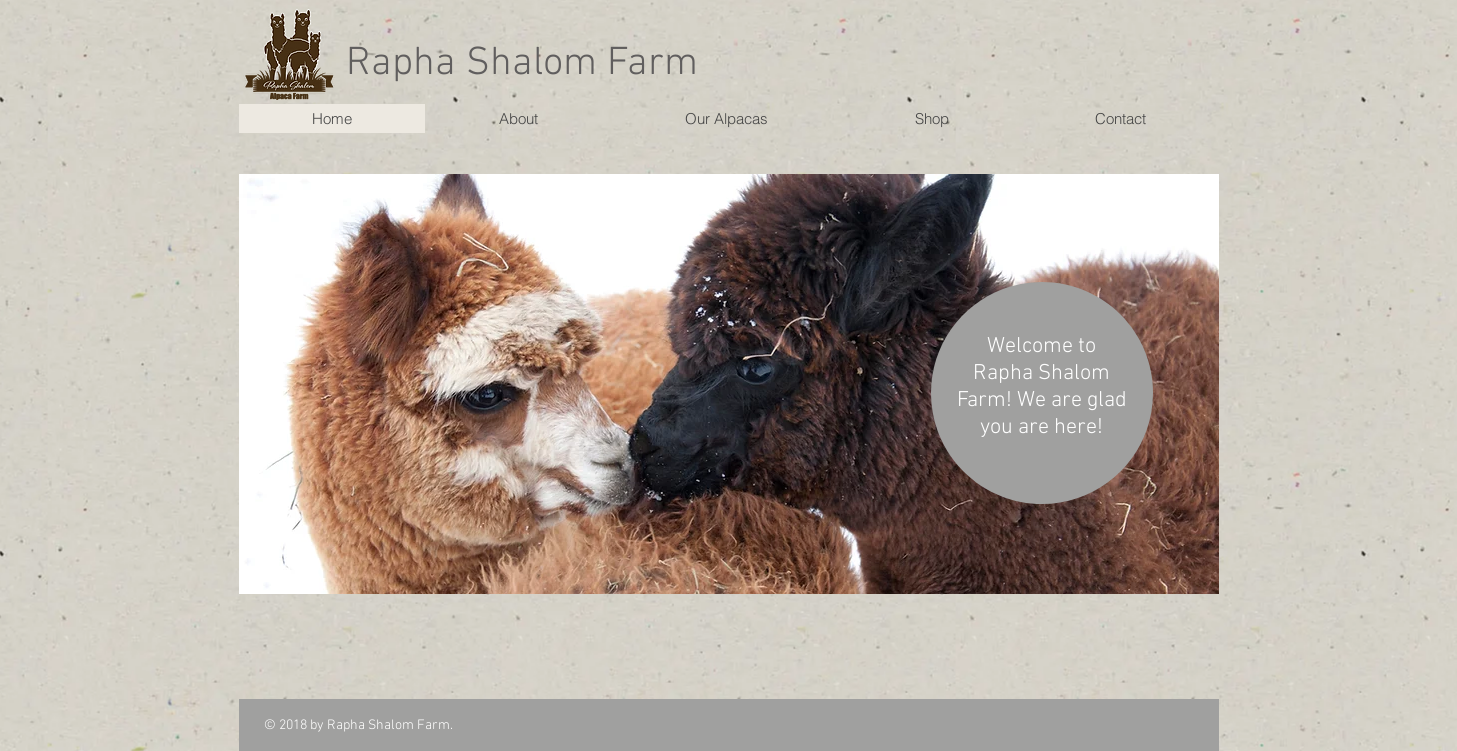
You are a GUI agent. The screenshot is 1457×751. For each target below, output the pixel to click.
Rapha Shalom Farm (522, 64)
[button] (729, 384)
